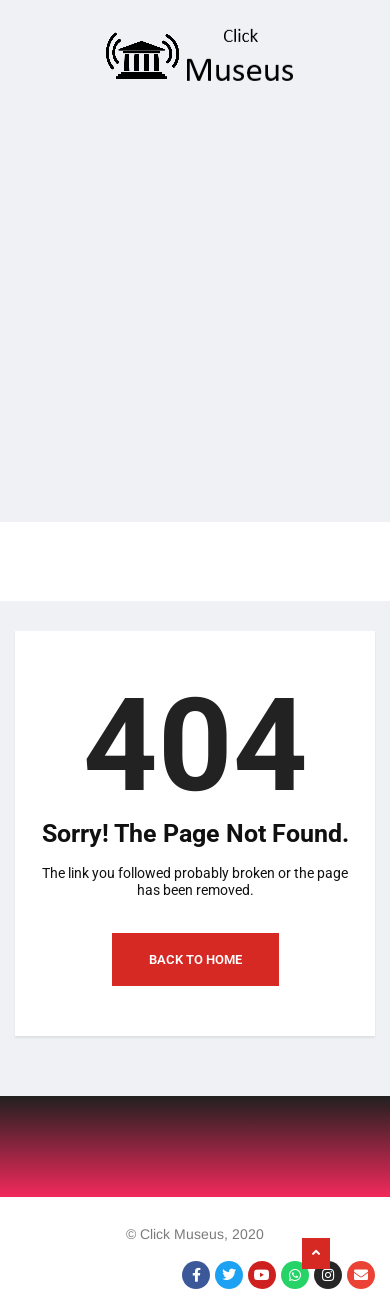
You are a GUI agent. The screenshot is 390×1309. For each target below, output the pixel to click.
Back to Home (195, 959)
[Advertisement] (187, 309)
